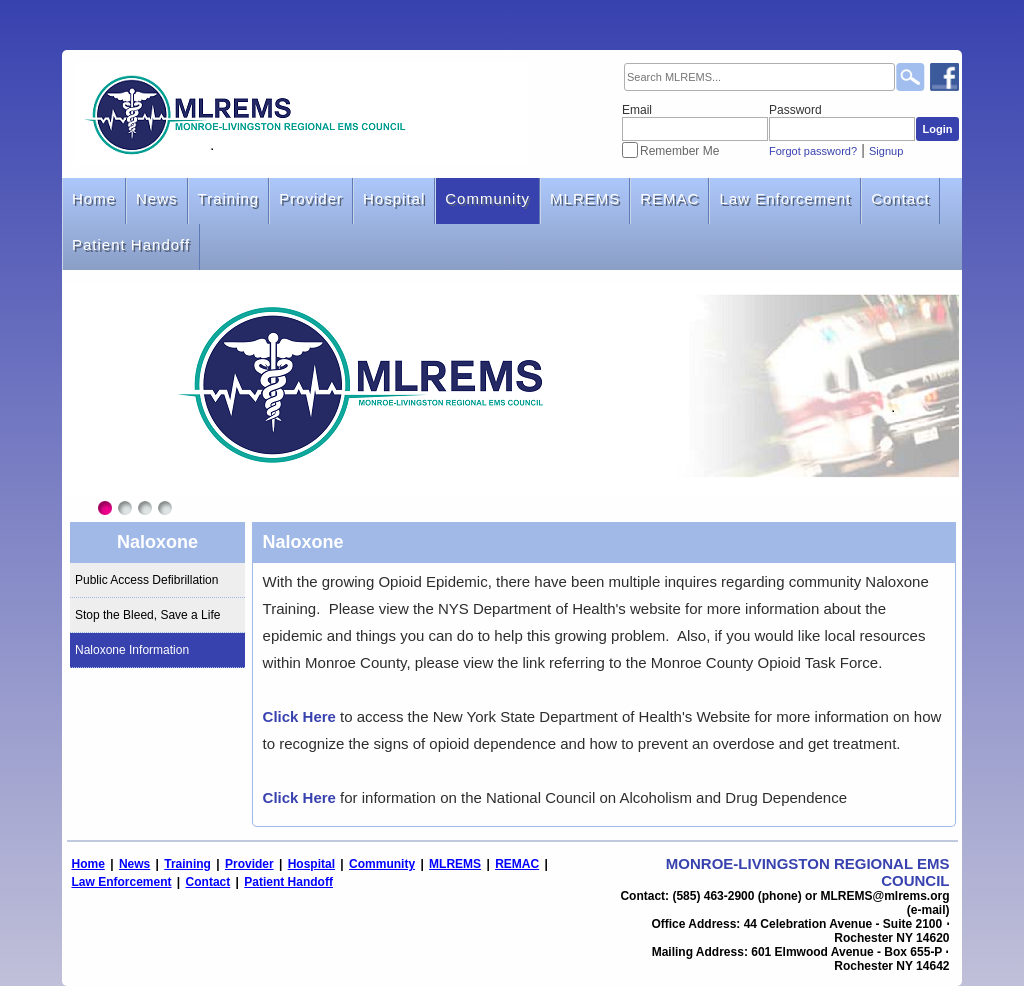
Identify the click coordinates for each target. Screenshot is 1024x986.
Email (637, 110)
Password (795, 110)
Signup (886, 151)
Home (94, 198)
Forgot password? (813, 151)
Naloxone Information (132, 650)
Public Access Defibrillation (146, 580)
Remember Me (679, 151)
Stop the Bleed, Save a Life (147, 615)
